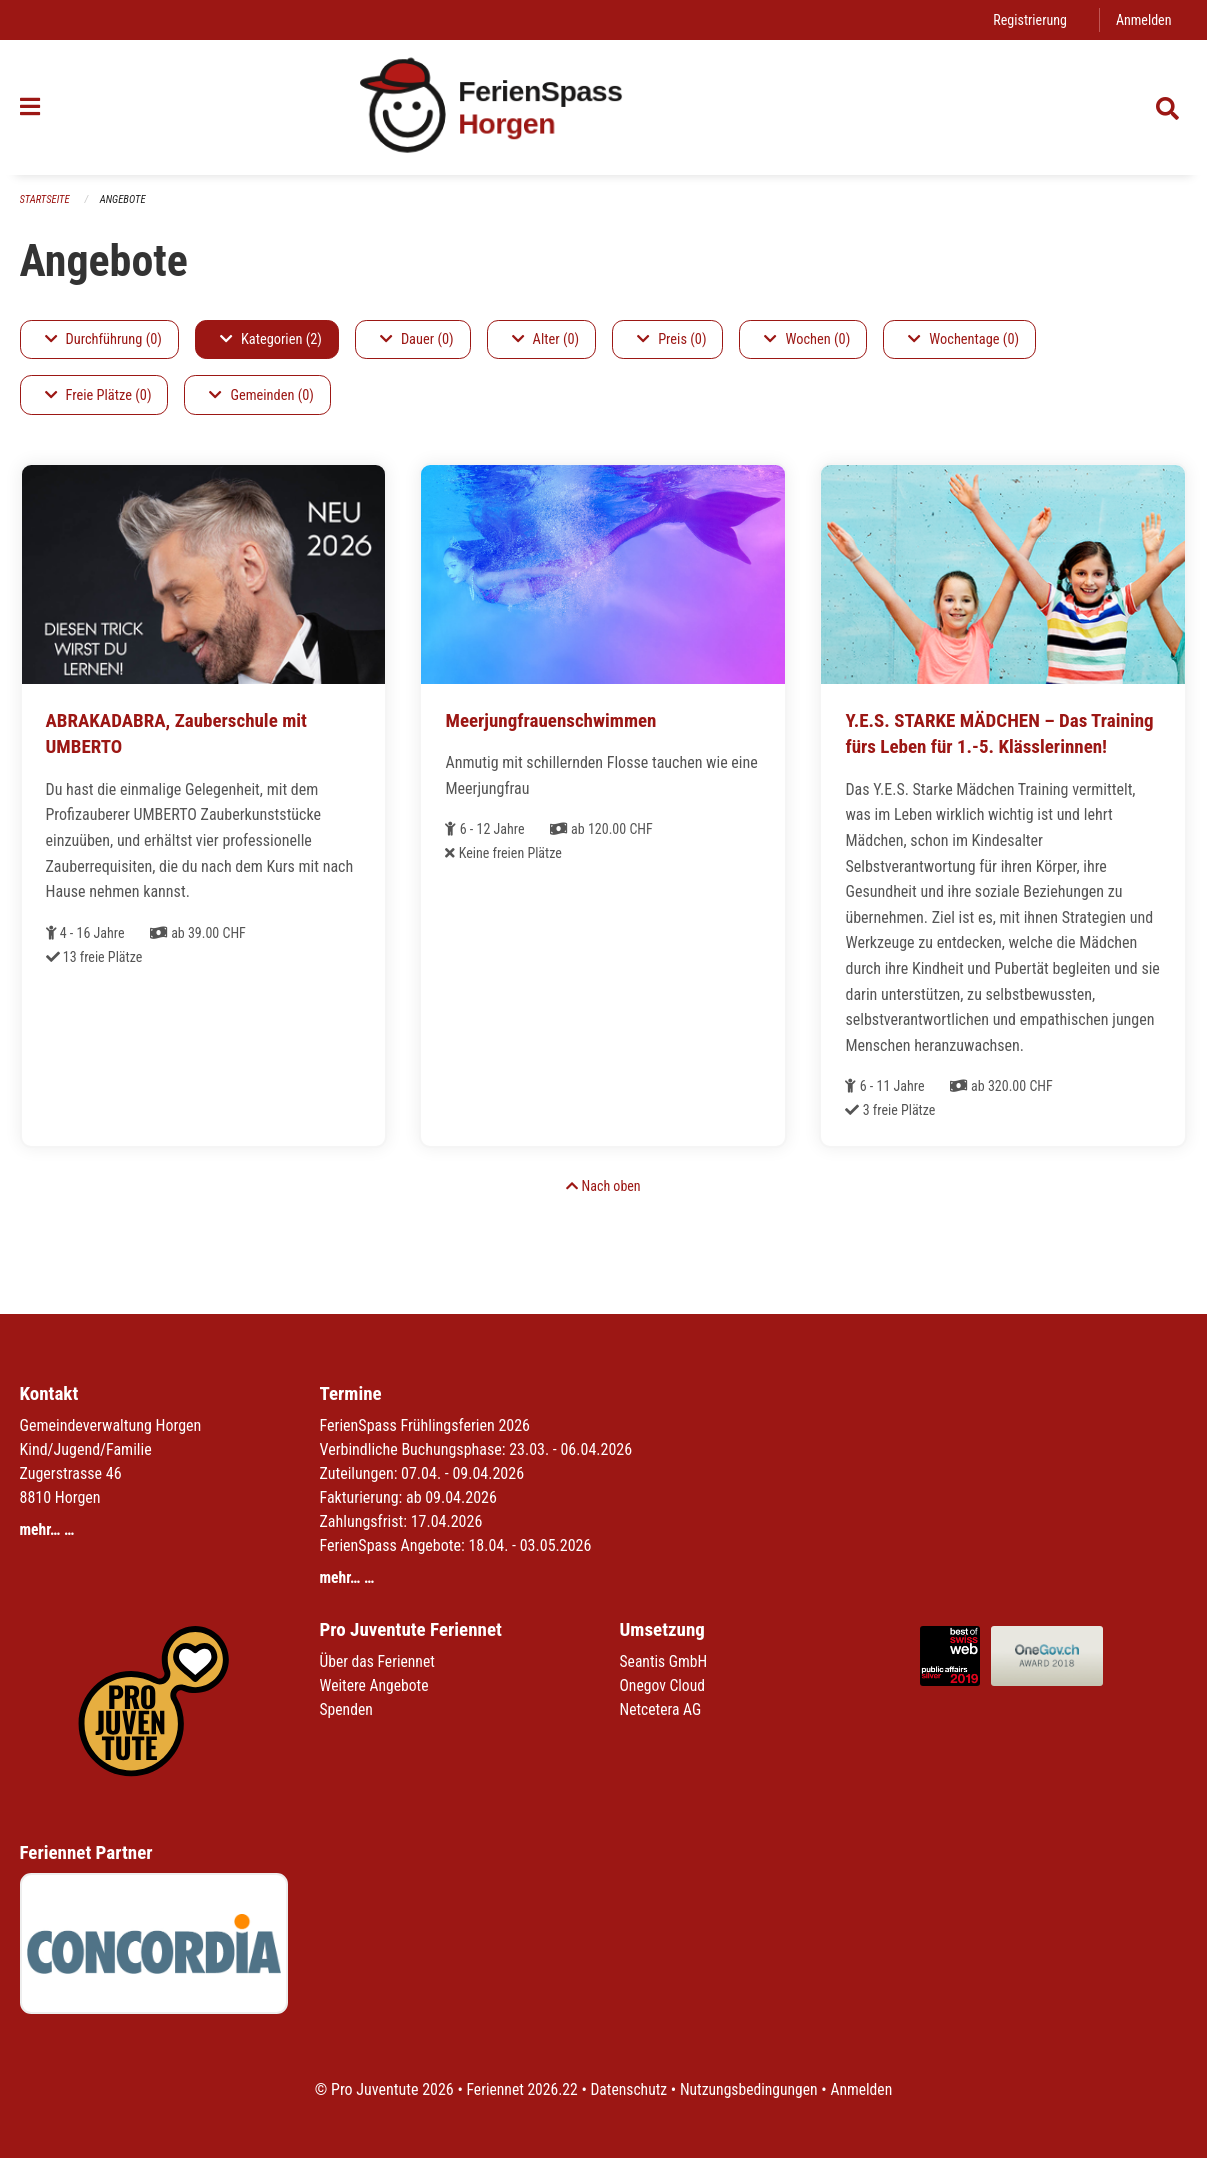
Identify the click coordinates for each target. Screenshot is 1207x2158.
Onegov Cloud (664, 1685)
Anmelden (1142, 19)
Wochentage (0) (963, 339)
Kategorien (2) (271, 339)
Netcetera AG (662, 1709)
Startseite (46, 199)
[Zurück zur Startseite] (603, 107)
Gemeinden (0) (261, 395)
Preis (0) (671, 339)
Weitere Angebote (376, 1685)
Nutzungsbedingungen (750, 2089)
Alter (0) (546, 339)
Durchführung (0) (103, 339)
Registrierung (1027, 19)
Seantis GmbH (665, 1661)
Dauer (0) (417, 339)
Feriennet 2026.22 (518, 2089)
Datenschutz (627, 2089)
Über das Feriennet (379, 1661)
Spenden (347, 1709)
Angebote (124, 199)
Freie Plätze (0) (98, 395)
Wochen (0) (807, 339)
